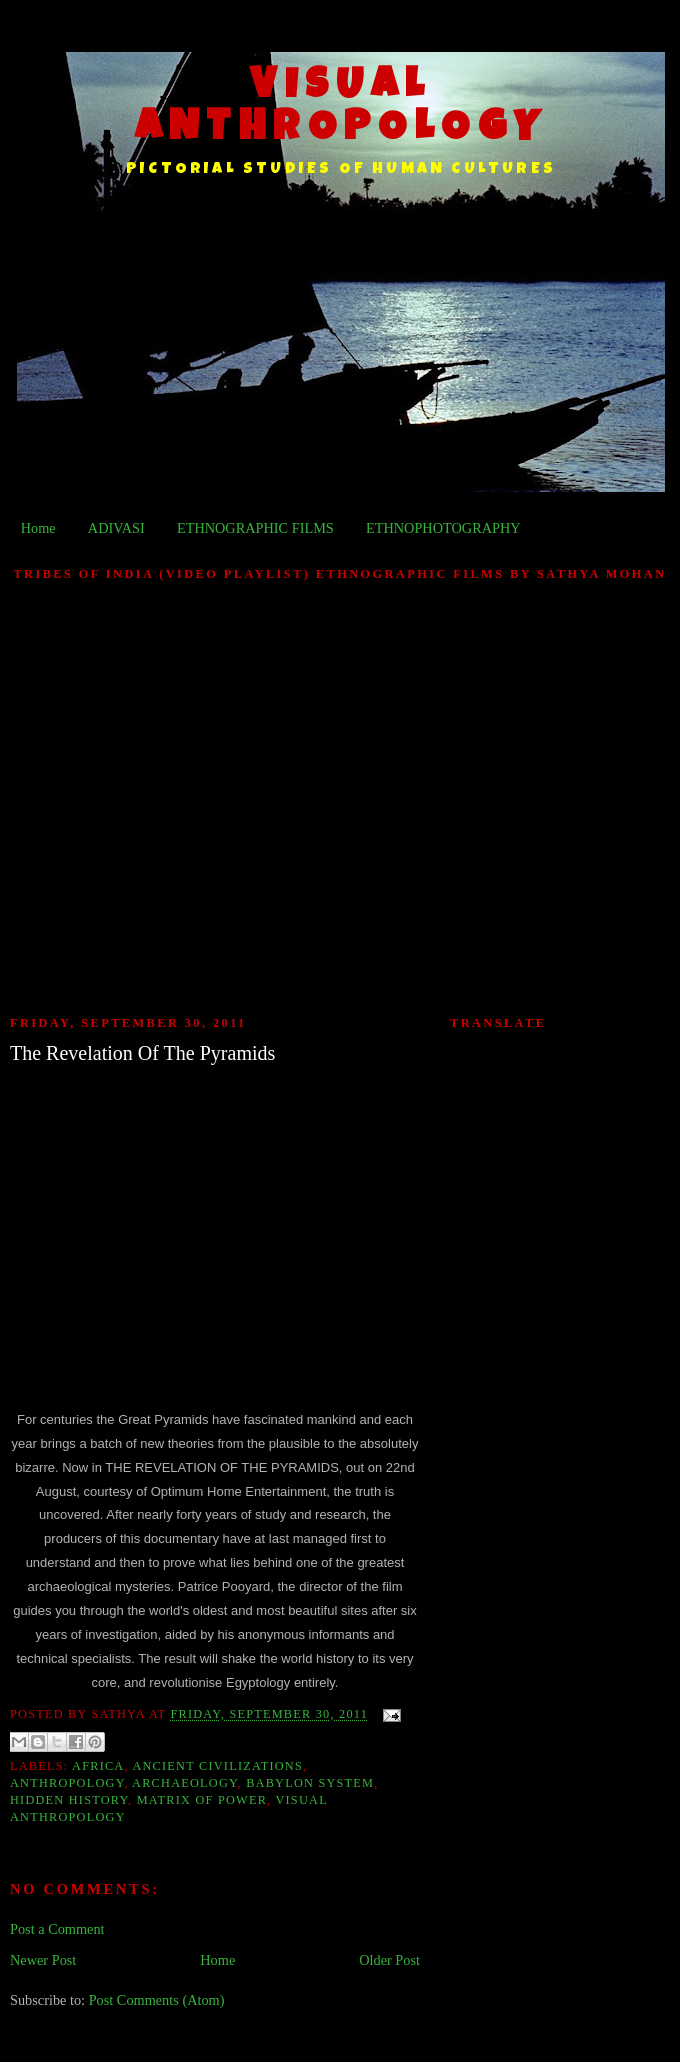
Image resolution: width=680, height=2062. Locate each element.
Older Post (389, 1960)
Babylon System (310, 1783)
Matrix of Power (202, 1800)
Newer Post (43, 1960)
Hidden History (69, 1800)
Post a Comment (57, 1929)
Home (38, 528)
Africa (98, 1766)
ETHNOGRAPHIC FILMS (255, 528)
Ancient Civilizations (217, 1766)
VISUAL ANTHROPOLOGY (341, 109)
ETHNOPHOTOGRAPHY (443, 528)
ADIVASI (116, 528)
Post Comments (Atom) (157, 2000)
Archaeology (184, 1783)
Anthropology (67, 1783)
